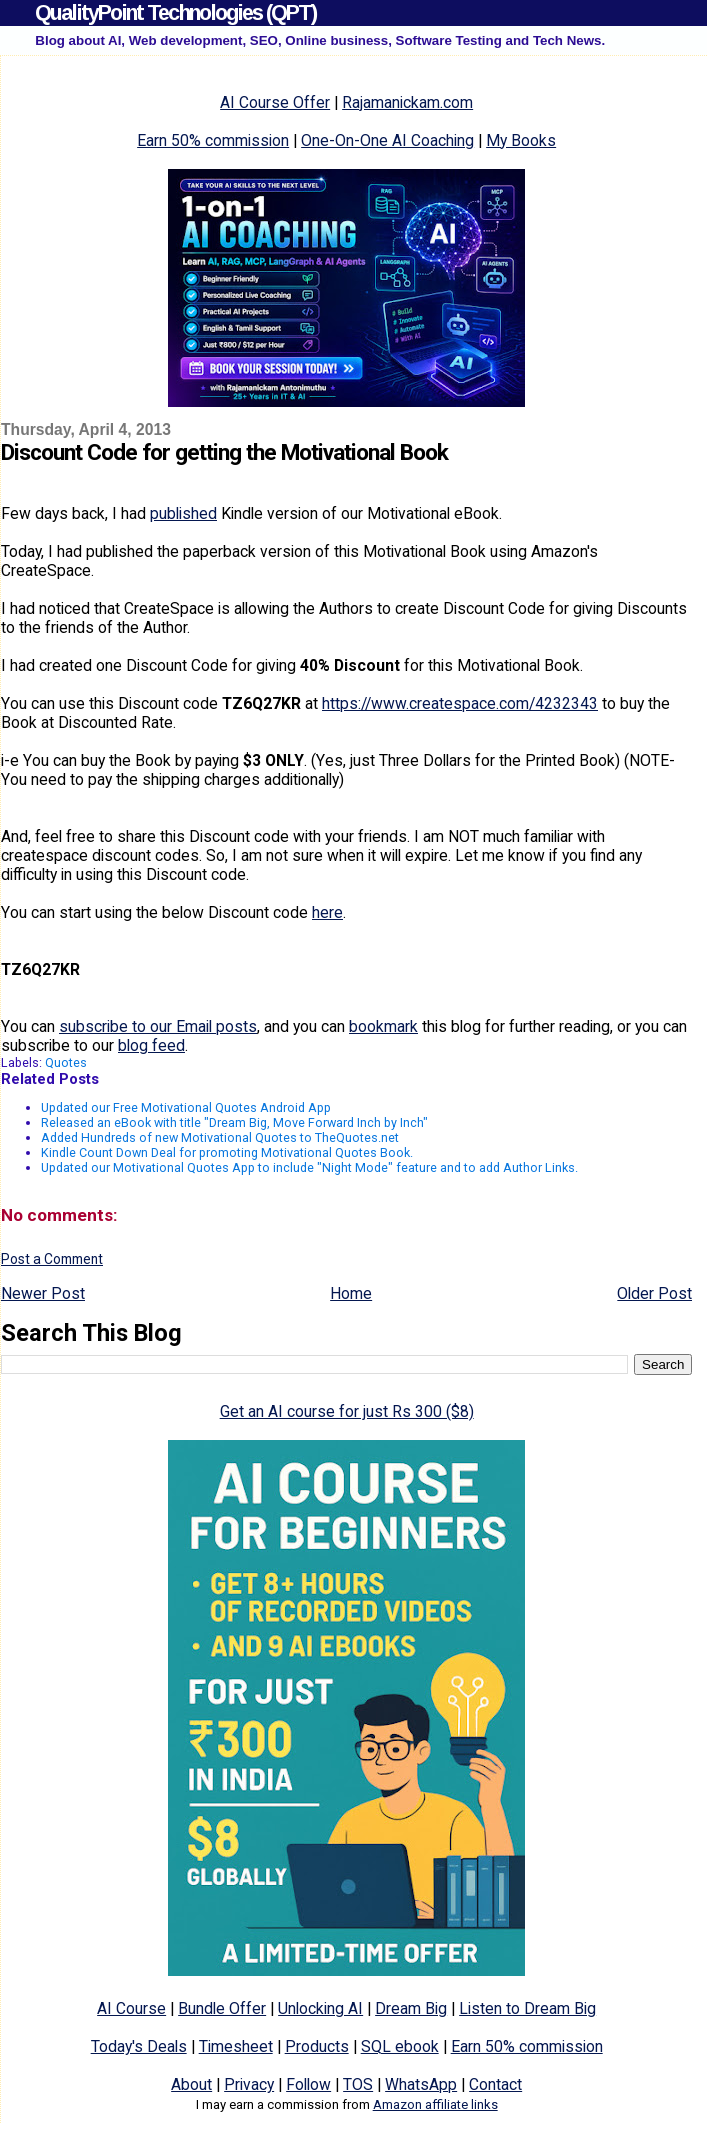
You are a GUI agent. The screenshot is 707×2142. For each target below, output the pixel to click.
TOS (358, 2084)
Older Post (654, 1293)
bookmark (383, 1026)
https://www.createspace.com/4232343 (460, 703)
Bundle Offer (222, 2008)
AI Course (131, 2008)
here (327, 912)
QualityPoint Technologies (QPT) (175, 12)
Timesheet (236, 2046)
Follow (308, 2084)
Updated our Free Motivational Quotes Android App (186, 1107)
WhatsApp (421, 2084)
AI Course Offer (275, 102)
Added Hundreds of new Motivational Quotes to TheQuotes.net (220, 1137)
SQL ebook (400, 2046)
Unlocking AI (320, 2008)
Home (351, 1293)
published (183, 513)
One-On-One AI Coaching (387, 140)
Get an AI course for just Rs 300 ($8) (347, 1411)
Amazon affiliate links (435, 2104)
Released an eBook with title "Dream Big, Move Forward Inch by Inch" (234, 1122)
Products (317, 2046)
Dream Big (411, 2008)
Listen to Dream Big (527, 2008)
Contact (495, 2084)
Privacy (249, 2084)
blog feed (151, 1045)
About (191, 2084)
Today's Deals (139, 2046)
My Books (521, 140)
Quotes (66, 1062)
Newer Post (43, 1293)
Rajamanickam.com (407, 102)
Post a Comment (52, 1259)
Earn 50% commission (213, 140)
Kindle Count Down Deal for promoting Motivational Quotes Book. (227, 1152)
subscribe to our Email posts (158, 1026)
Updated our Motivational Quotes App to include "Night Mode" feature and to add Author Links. (309, 1167)
